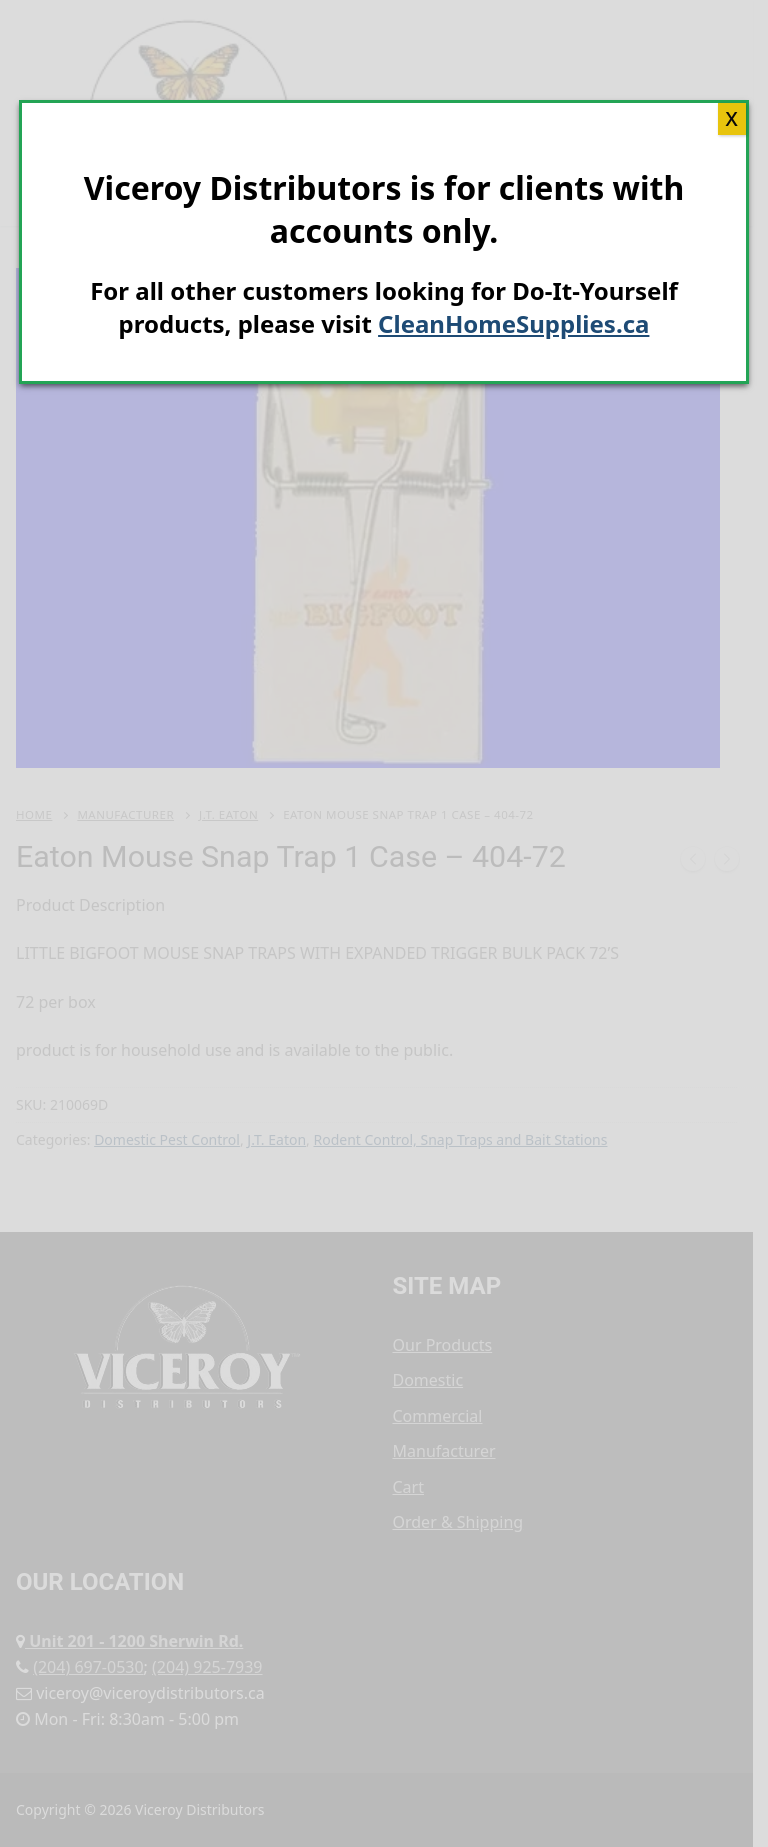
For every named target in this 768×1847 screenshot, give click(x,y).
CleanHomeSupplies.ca (513, 323)
